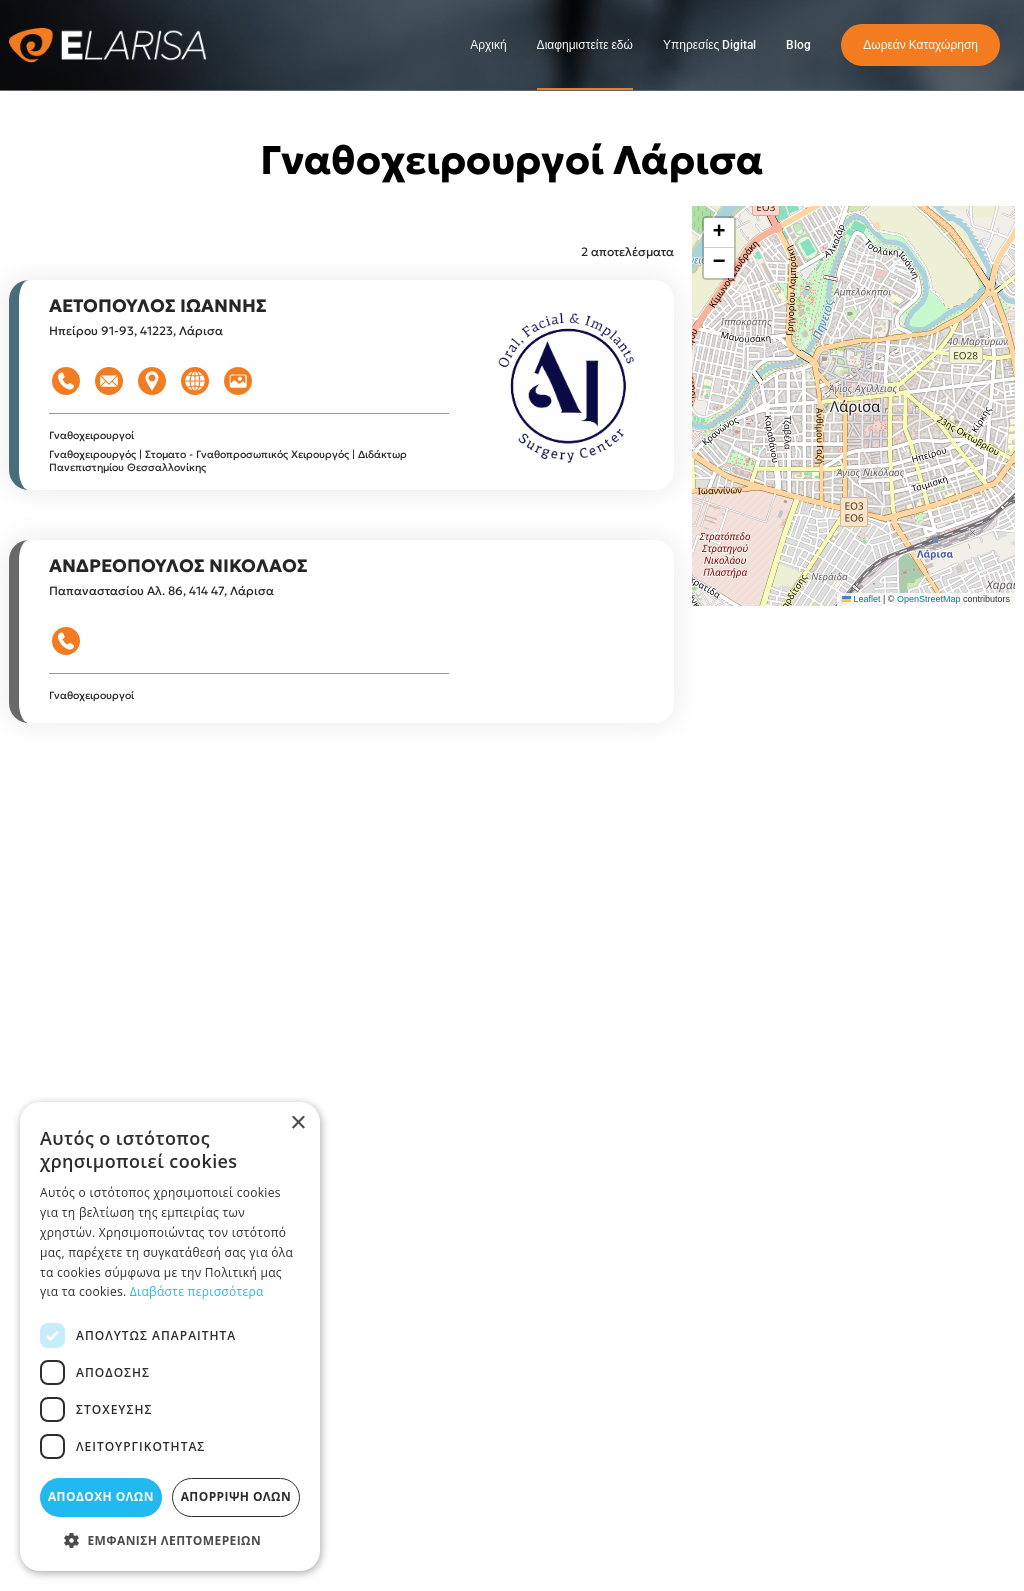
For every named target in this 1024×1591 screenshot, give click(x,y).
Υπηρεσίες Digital (709, 45)
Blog (798, 45)
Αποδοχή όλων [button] (101, 1496)
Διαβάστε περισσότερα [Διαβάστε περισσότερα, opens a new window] (197, 1291)
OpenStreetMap (929, 599)
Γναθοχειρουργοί (91, 435)
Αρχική (488, 45)
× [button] (297, 1123)
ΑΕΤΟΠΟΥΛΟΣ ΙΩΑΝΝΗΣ (158, 305)
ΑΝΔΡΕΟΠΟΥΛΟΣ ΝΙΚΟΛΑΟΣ (178, 565)
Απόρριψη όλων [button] (236, 1496)
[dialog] (170, 1336)
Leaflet (861, 599)
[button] (719, 233)
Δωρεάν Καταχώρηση (920, 45)
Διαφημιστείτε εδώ (585, 45)
